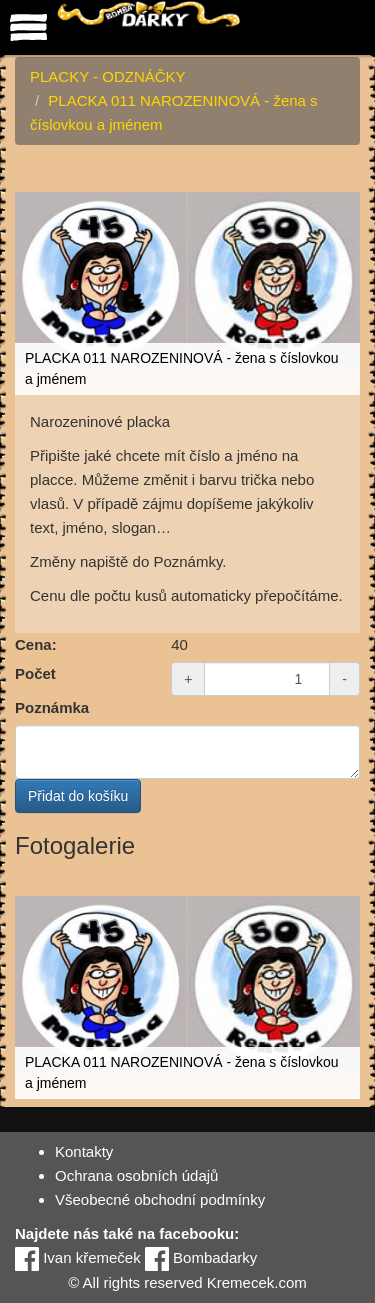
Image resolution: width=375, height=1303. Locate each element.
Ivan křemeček (78, 1257)
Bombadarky (201, 1257)
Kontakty (84, 1151)
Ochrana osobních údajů (136, 1175)
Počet (35, 673)
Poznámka (52, 707)
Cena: (36, 644)
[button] (342, 183)
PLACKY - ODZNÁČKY (108, 76)
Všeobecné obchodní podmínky (160, 1199)
